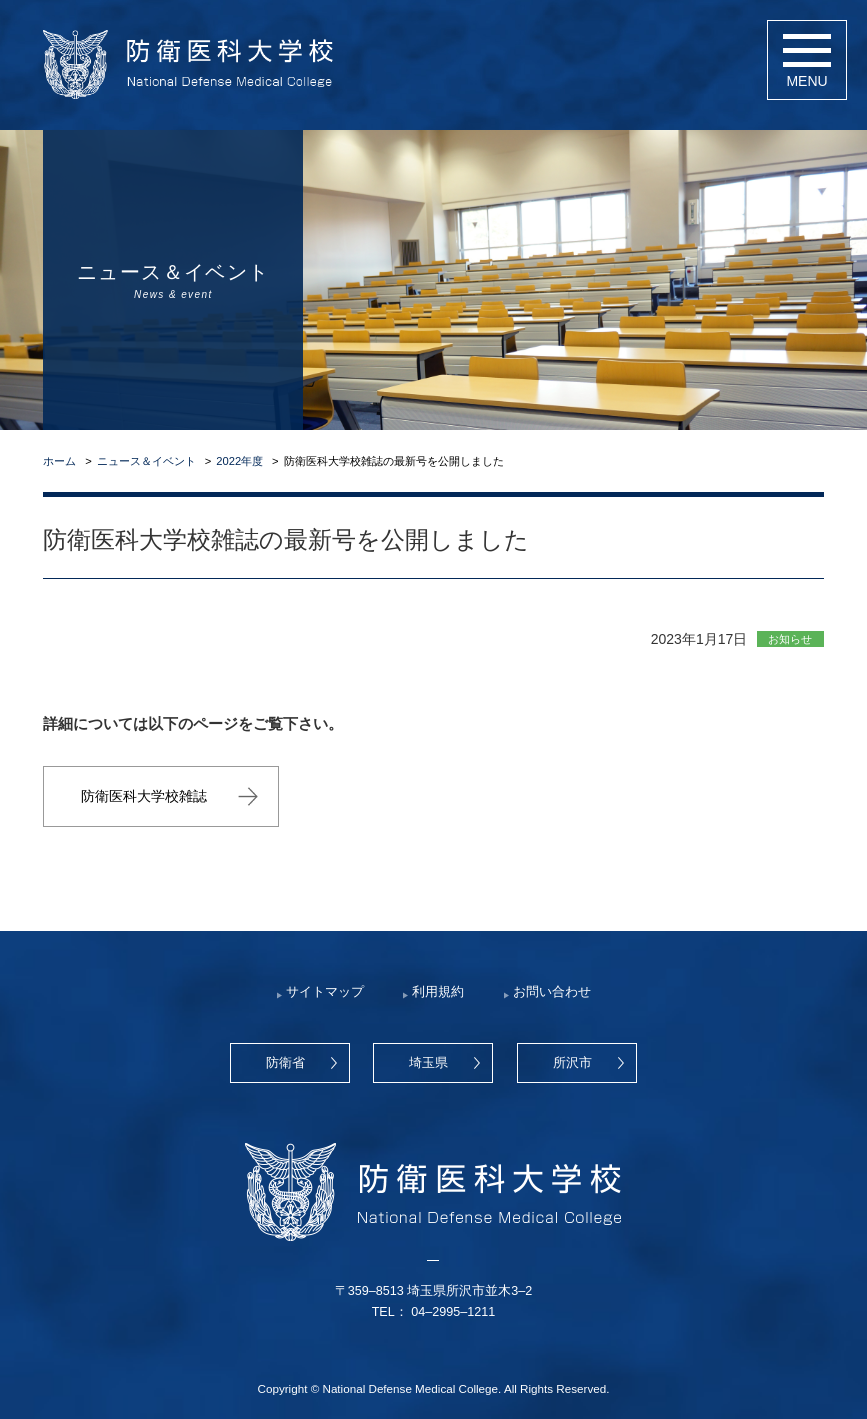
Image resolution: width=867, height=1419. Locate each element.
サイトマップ (325, 992)
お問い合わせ (552, 992)
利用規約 (438, 992)
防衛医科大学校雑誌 (144, 796)
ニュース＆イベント (146, 461)
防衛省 (285, 1063)
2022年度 (239, 461)
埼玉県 (428, 1063)
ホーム (59, 461)
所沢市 (572, 1063)
